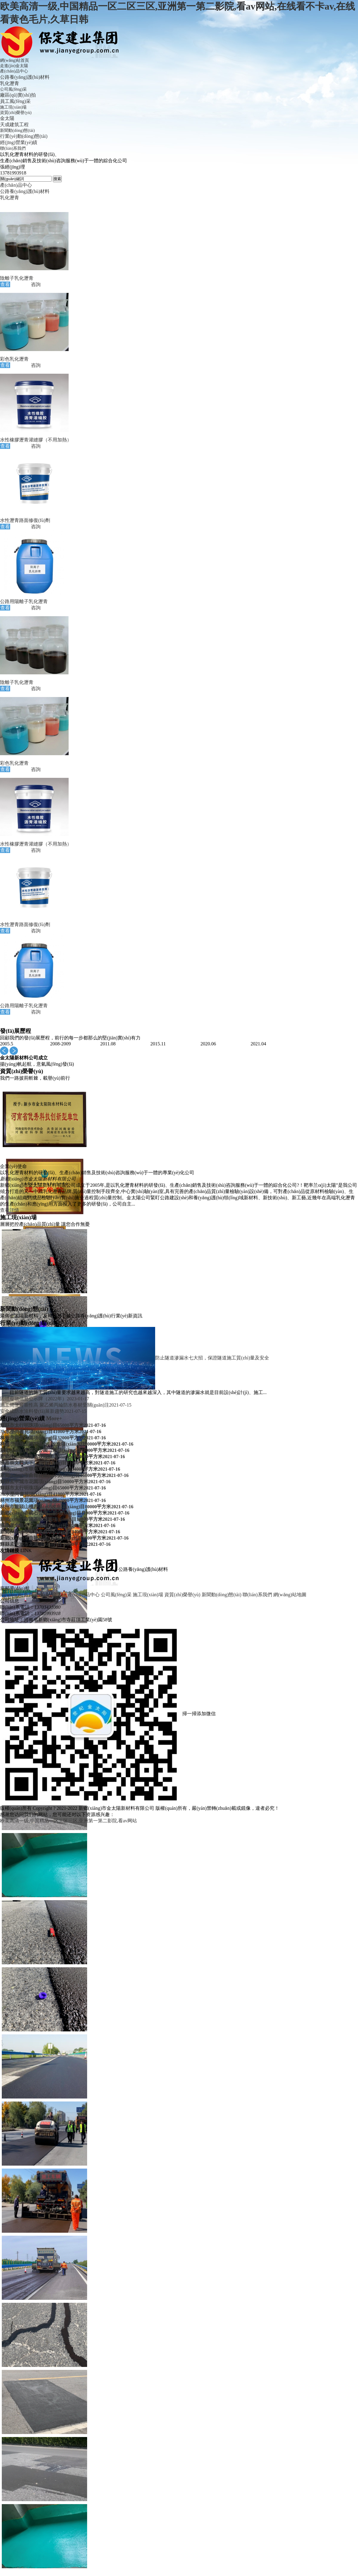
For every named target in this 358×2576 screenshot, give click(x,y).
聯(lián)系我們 (257, 1594)
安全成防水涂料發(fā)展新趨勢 (43, 1411)
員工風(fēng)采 (15, 101)
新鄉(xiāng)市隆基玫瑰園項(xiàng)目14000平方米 (62, 1456)
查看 (5, 284)
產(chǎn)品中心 (16, 185)
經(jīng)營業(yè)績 (18, 142)
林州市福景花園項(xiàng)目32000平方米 (53, 1437)
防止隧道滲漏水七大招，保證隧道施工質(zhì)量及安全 (212, 1357)
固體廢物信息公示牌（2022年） (44, 1398)
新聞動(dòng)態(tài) (221, 1594)
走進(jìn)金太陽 (50, 1594)
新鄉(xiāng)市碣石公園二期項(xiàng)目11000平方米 (64, 1450)
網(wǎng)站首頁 (16, 1594)
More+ (65, 1323)
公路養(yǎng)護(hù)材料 (25, 77)
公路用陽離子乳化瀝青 (24, 601)
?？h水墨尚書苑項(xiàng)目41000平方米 (50, 1431)
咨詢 (36, 284)
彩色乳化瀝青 (14, 358)
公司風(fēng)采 (116, 1594)
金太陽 (7, 118)
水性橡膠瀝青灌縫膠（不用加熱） (36, 439)
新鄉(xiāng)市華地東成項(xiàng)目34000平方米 (60, 1469)
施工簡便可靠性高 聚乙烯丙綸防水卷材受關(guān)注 (65, 1404)
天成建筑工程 (14, 124)
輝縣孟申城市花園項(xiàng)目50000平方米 (55, 1481)
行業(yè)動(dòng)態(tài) (23, 136)
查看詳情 (9, 1210)
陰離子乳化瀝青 (16, 278)
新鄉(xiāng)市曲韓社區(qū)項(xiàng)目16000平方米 (64, 1475)
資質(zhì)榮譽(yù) (182, 1594)
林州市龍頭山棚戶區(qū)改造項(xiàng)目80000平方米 (66, 1444)
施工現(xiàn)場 (148, 1594)
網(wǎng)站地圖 (289, 1594)
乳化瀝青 (9, 83)
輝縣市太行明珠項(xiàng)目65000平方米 (53, 1425)
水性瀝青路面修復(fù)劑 (25, 520)
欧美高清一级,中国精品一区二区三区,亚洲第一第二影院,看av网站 (68, 1820)
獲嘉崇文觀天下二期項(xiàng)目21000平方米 (57, 1462)
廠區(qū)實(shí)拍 (18, 95)
